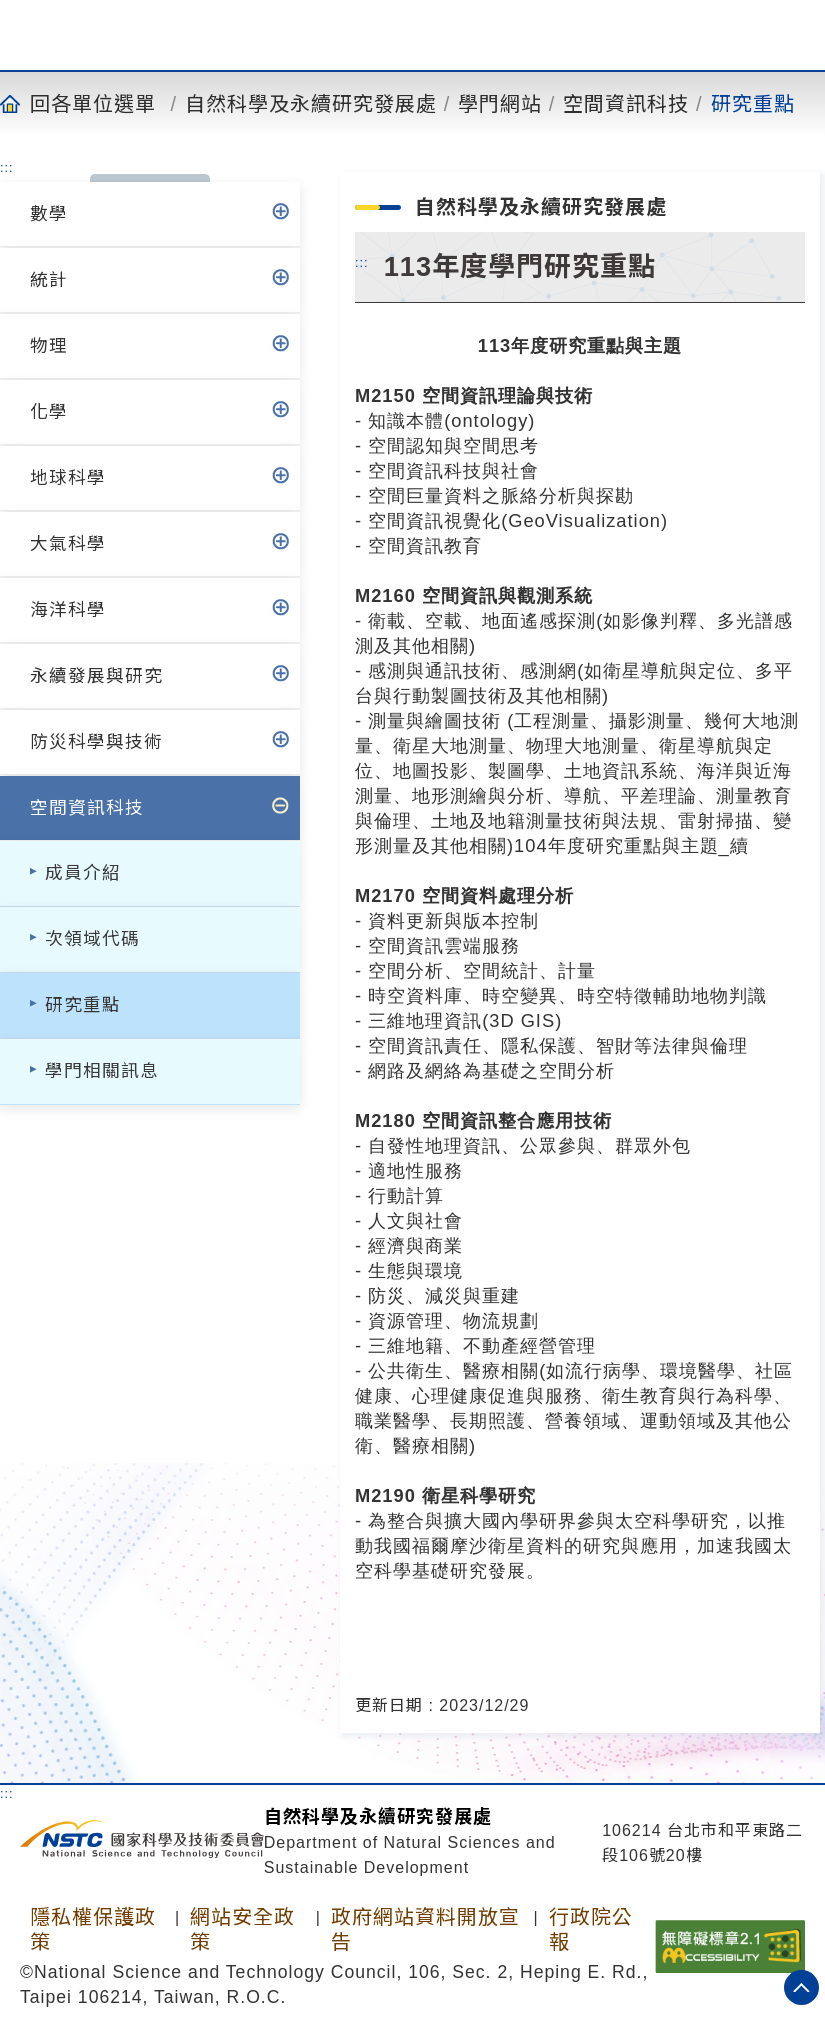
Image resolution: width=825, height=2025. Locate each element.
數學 (49, 214)
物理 (49, 346)
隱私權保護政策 (93, 1929)
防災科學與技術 (96, 742)
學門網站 (500, 103)
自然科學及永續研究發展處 (311, 103)
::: (7, 167)
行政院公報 (591, 1929)
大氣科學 (68, 544)
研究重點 (753, 103)
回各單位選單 (93, 103)
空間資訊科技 (626, 103)
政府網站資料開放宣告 (425, 1929)
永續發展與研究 (96, 676)
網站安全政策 (242, 1929)
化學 (49, 412)
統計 (49, 280)
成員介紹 (83, 873)
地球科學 (68, 478)
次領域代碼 (92, 939)
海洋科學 (68, 610)
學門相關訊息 (102, 1071)
